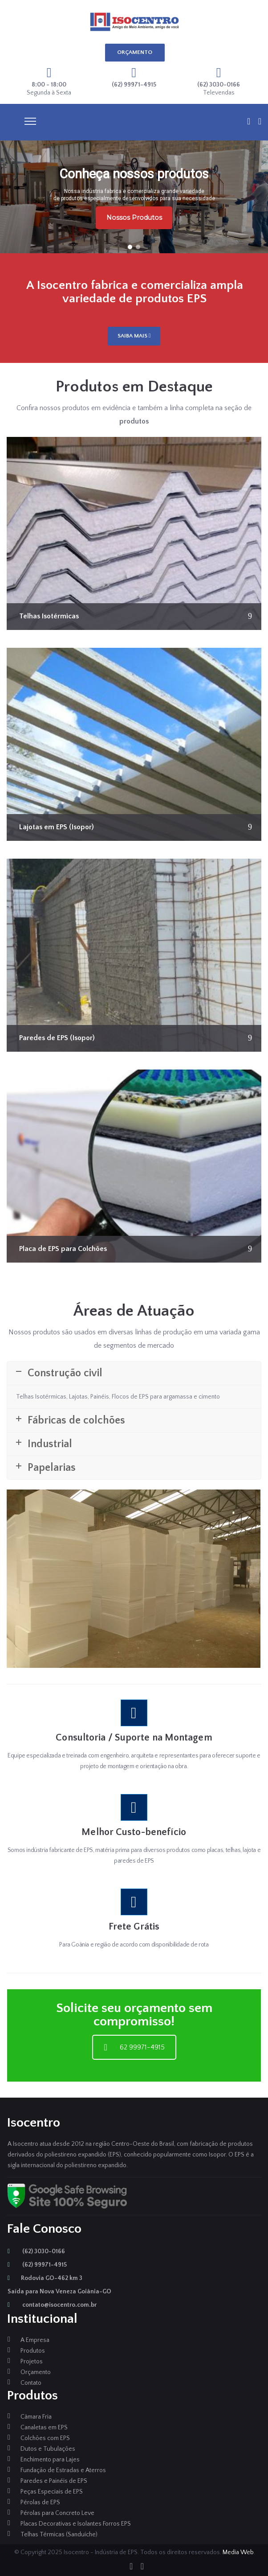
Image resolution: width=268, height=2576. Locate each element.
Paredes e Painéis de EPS (53, 2481)
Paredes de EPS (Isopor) (57, 1038)
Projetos (31, 2361)
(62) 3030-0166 (36, 2251)
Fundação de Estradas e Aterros (63, 2470)
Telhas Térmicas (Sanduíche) (58, 2534)
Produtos (32, 2350)
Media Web (238, 2552)
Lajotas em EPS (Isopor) (56, 827)
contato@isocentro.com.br (52, 2305)
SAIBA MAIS (134, 336)
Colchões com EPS (45, 2438)
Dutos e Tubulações (47, 2449)
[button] (130, 247)
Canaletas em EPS (44, 2427)
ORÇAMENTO (134, 52)
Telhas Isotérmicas (49, 616)
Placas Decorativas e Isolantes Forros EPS (75, 2523)
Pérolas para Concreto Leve (57, 2513)
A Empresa (34, 2340)
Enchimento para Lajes (50, 2459)
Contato (30, 2383)
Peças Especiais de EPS (51, 2491)
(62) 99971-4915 (37, 2264)
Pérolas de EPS (40, 2502)
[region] (134, 197)
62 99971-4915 (134, 2047)
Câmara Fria (36, 2416)
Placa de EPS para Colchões (63, 1249)
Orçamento (35, 2372)
